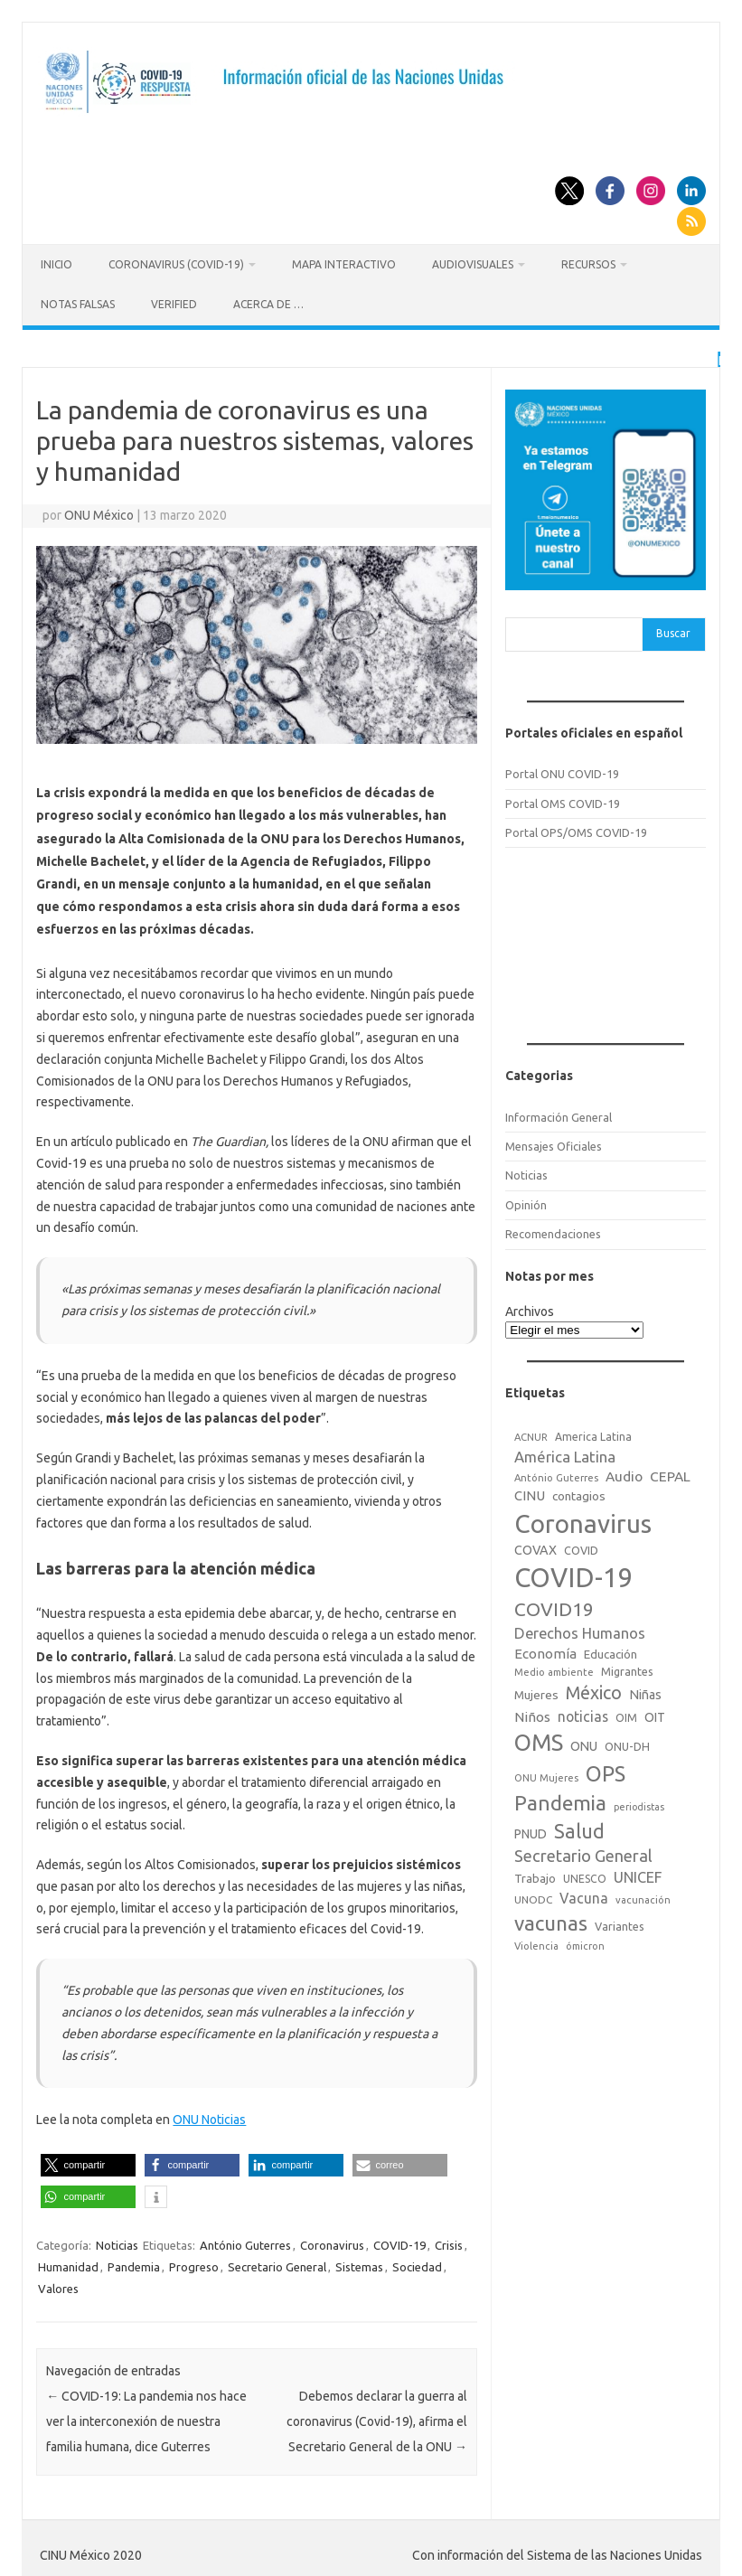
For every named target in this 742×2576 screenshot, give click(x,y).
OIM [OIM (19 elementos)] (626, 1714)
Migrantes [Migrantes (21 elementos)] (627, 1668)
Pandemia (134, 2264)
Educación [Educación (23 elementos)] (610, 1650)
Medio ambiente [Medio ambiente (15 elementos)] (554, 1669)
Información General (558, 1113)
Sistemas (359, 2264)
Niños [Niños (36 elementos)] (532, 1713)
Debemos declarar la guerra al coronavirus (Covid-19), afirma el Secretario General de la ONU (376, 2417)
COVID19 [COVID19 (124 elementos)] (554, 1606)
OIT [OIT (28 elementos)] (654, 1713)
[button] (88, 2162)
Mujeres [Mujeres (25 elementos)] (536, 1691)
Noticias (117, 2242)
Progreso (194, 2264)
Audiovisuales (472, 264)
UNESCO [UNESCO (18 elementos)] (584, 1876)
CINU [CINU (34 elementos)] (529, 1492)
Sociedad (417, 2264)
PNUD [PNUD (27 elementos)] (530, 1830)
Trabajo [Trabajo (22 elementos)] (535, 1875)
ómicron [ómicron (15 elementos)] (585, 1943)
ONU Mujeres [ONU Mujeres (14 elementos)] (546, 1774)
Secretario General (277, 2264)
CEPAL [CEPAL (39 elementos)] (670, 1473)
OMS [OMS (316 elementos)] (538, 1739)
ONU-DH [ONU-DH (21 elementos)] (627, 1743)
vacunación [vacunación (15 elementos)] (643, 1897)
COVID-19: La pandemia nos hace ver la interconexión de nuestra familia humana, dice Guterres (146, 2417)
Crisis (449, 2242)
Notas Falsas (78, 304)
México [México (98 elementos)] (594, 1689)
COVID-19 (399, 2242)
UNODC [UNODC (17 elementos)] (533, 1897)
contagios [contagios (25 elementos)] (579, 1492)
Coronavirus (332, 2242)
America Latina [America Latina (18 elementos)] (593, 1433)
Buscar (673, 630)
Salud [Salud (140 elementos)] (579, 1827)
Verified (174, 304)
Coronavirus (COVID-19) (176, 264)
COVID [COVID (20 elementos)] (581, 1546)
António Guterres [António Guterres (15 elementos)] (556, 1474)
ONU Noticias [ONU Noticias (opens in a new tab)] (209, 2117)
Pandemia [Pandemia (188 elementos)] (560, 1799)
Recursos (588, 264)
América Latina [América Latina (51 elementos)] (564, 1453)
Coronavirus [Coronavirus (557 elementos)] (583, 1520)
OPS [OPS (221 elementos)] (605, 1770)
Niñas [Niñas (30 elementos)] (645, 1691)
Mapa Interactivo (344, 264)
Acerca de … (268, 304)
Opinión (526, 1201)
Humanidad (68, 2264)
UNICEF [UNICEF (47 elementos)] (638, 1874)
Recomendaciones (553, 1230)
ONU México (99, 511)
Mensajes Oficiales (553, 1142)
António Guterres (245, 2242)
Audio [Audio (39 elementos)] (624, 1473)
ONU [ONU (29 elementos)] (583, 1743)
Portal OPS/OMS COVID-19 (576, 829)
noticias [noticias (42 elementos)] (583, 1713)
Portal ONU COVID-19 (562, 771)
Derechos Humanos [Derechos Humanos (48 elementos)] (579, 1630)
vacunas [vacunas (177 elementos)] (550, 1919)
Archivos (529, 1308)
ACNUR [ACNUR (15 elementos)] (531, 1433)
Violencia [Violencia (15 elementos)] (536, 1943)
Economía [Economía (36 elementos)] (545, 1650)
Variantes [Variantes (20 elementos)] (619, 1922)
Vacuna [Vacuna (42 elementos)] (583, 1895)
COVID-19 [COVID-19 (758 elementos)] (574, 1575)
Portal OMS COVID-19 (562, 800)
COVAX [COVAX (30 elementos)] (535, 1546)
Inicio (56, 264)
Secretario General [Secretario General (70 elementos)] (583, 1852)
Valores (58, 2286)
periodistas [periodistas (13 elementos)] (639, 1803)
